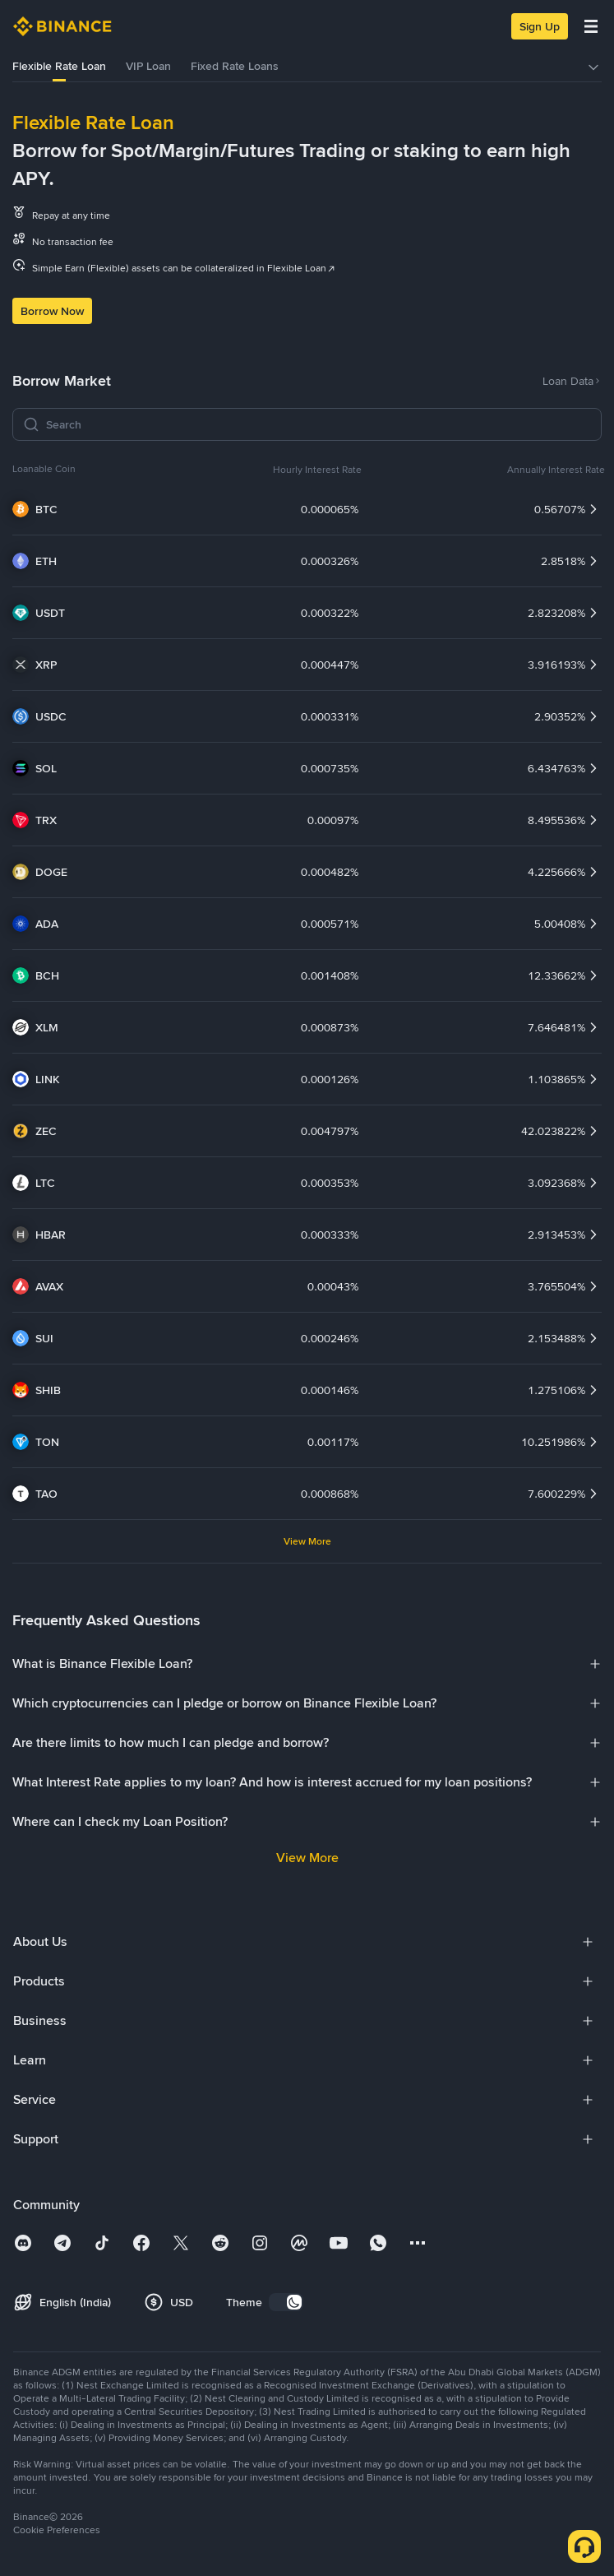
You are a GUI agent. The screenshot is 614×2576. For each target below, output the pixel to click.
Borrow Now (52, 310)
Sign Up (539, 26)
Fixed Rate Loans (235, 65)
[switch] (286, 2302)
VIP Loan (148, 65)
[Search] (318, 424)
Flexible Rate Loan (59, 65)
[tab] (59, 67)
